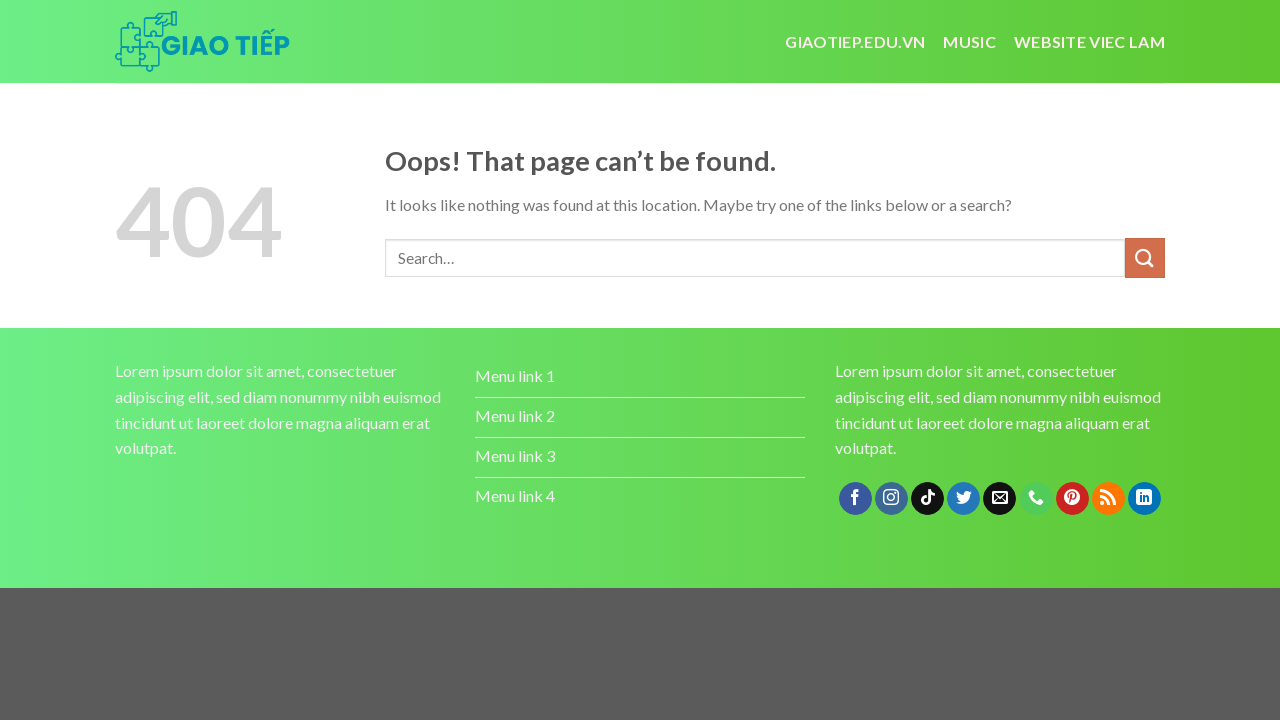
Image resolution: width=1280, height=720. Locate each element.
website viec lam (1089, 41)
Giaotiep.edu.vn (855, 41)
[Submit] (1145, 257)
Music (969, 41)
